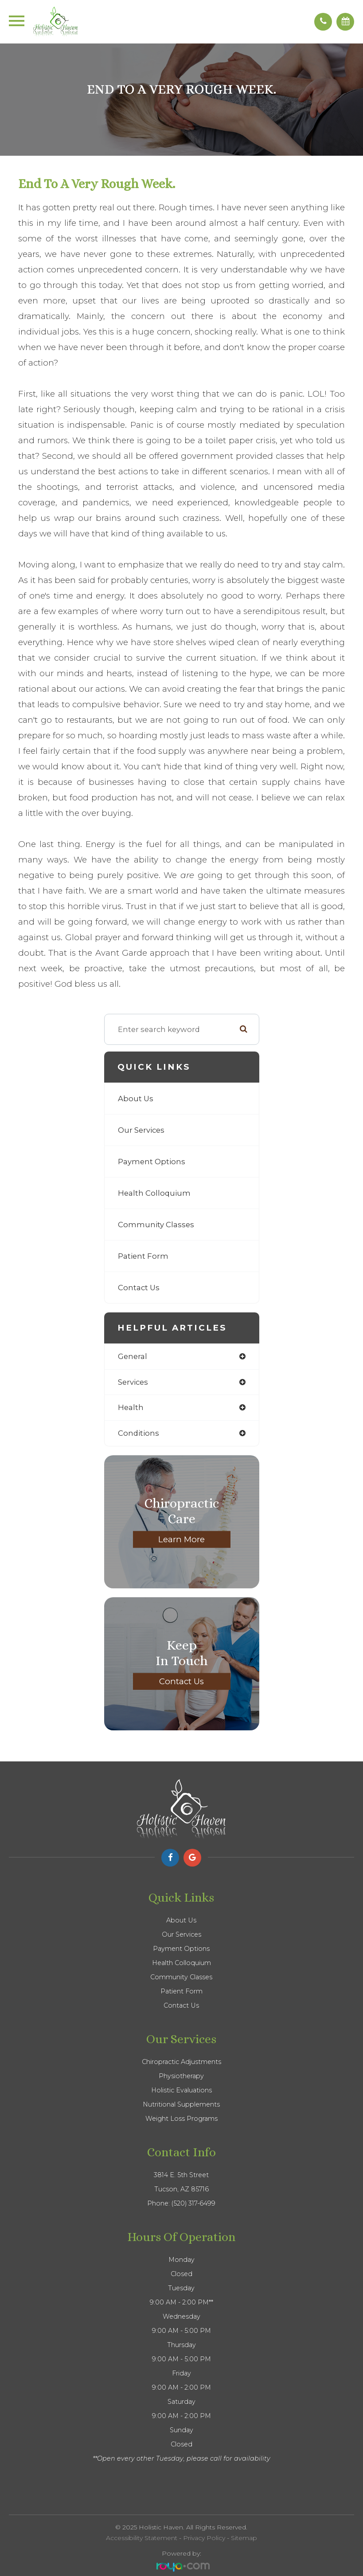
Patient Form (143, 1256)
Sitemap (244, 2538)
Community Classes (156, 1224)
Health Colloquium (154, 1193)
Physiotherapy (181, 2076)
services (133, 1382)
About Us (135, 1098)
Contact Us (139, 1287)
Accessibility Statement (141, 2538)
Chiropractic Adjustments (181, 2062)
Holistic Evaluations (181, 2090)
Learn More (181, 1539)
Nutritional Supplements (181, 2104)
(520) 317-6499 (193, 2203)
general (132, 1356)
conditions (138, 1433)
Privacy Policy (204, 2538)
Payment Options (151, 1161)
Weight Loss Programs (181, 2119)
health (131, 1407)
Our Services (141, 1130)
